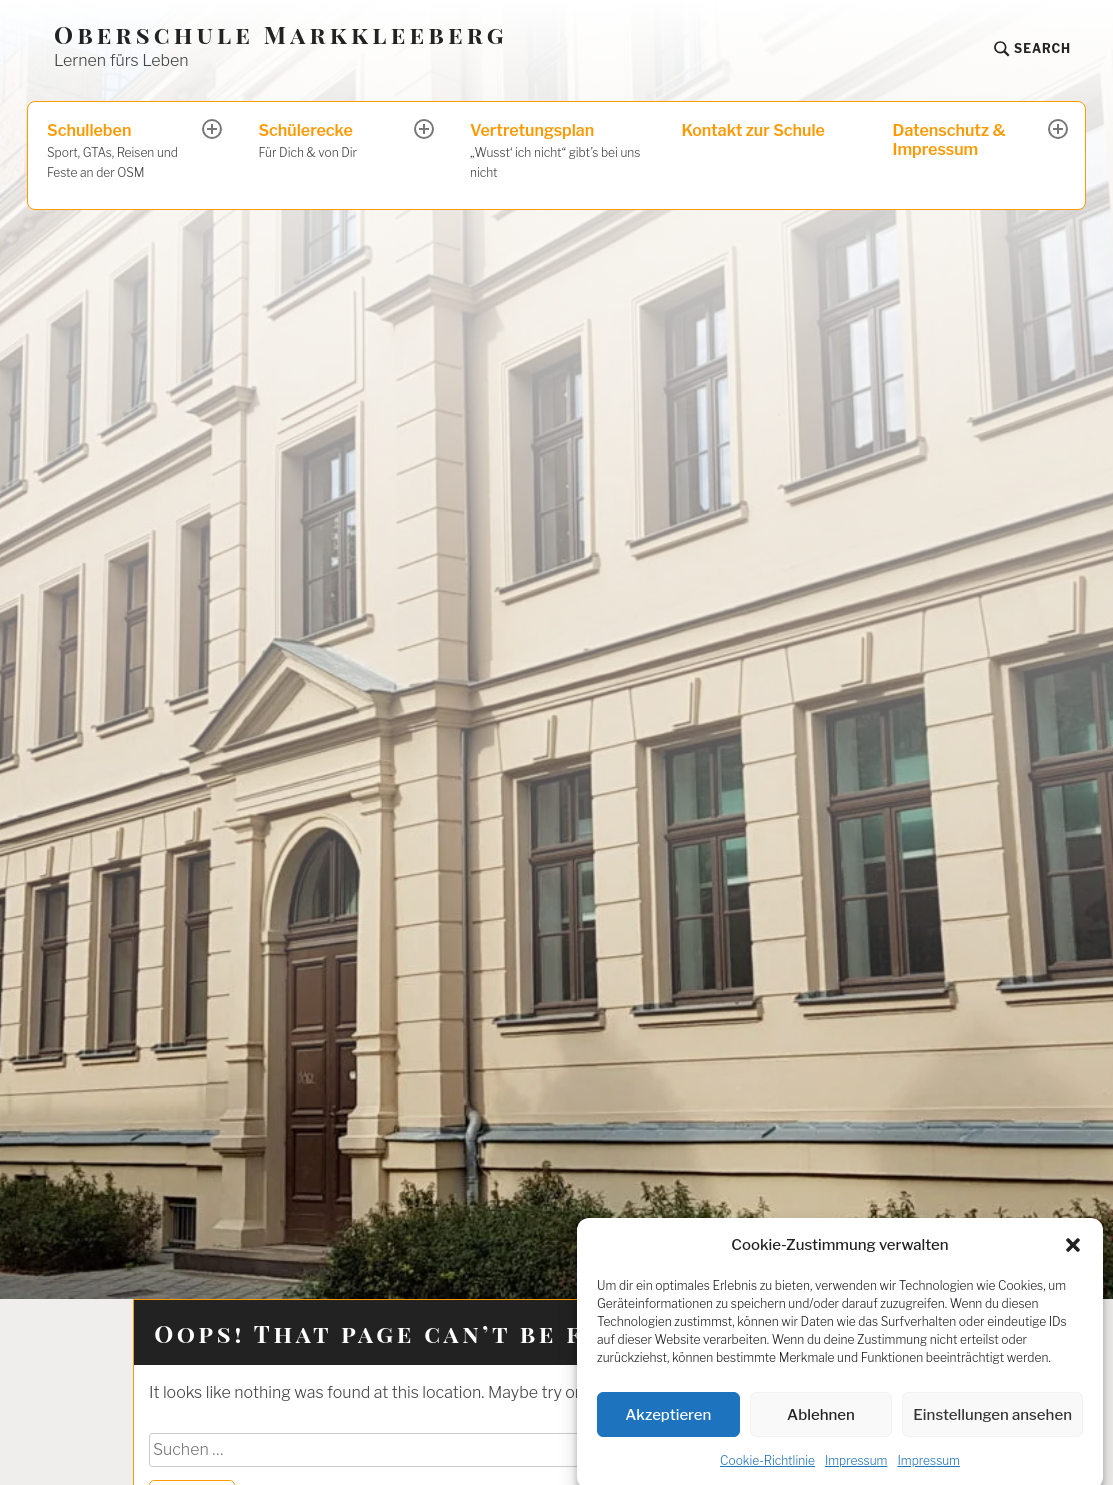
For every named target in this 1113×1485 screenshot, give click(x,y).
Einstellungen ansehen (992, 1433)
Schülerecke (337, 142)
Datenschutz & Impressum (949, 140)
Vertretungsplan (556, 152)
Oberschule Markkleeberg (281, 34)
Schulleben (126, 152)
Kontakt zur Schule (752, 130)
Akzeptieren (668, 1433)
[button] (1073, 1263)
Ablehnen (821, 1433)
